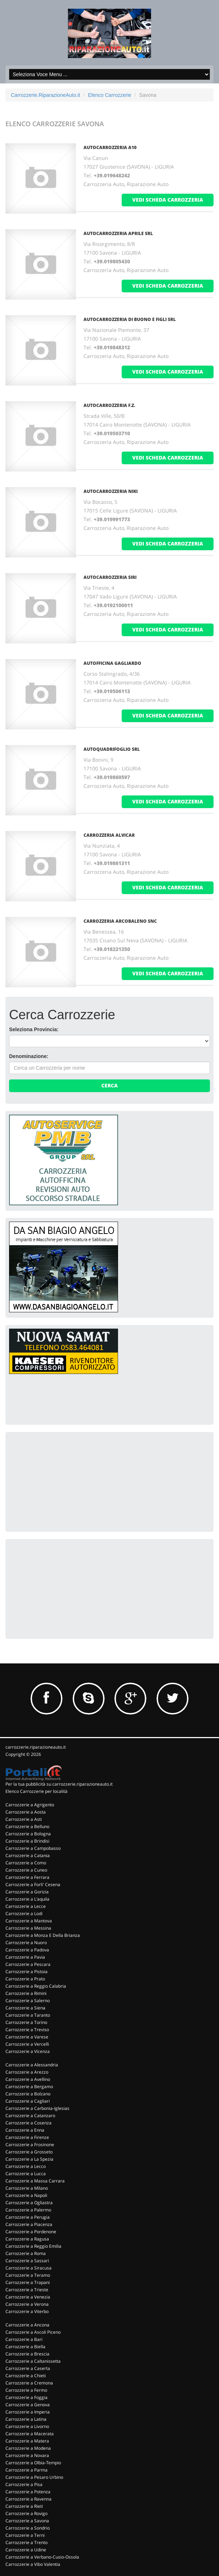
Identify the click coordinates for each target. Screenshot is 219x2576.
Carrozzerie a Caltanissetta (33, 2361)
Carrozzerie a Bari (23, 2339)
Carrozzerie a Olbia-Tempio (33, 2463)
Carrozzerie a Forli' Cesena (32, 1884)
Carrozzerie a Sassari (27, 2261)
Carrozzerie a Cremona (29, 2383)
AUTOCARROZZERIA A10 (110, 147)
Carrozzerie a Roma (25, 2253)
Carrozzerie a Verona (27, 2304)
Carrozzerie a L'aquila (27, 1899)
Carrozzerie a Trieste (26, 2290)
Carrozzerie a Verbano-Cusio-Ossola (42, 2557)
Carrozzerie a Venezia (27, 2297)
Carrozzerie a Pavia (25, 1957)
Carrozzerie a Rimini (25, 1993)
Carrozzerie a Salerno (27, 2000)
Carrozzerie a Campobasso (33, 1848)
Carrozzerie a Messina (28, 1928)
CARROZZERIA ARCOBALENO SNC (120, 921)
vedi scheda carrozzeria (167, 199)
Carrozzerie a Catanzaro (30, 2115)
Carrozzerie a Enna (24, 2130)
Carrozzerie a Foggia (26, 2397)
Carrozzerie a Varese (26, 2037)
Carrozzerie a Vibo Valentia (32, 2564)
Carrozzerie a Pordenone (30, 2232)
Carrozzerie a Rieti (24, 2506)
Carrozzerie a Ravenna (28, 2499)
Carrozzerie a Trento (26, 2542)
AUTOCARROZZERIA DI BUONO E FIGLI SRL (130, 319)
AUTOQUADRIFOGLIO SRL (112, 749)
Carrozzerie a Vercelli (27, 2044)
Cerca (109, 1085)
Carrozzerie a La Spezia (29, 2159)
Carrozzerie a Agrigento (29, 1805)
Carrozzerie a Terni (25, 2535)
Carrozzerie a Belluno (27, 1826)
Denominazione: (28, 1056)
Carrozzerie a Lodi (23, 1913)
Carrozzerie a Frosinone (29, 2144)
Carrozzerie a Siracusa (28, 2268)
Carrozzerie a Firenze (27, 2137)
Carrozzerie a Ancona (27, 2325)
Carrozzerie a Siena (25, 2008)
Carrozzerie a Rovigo (26, 2513)
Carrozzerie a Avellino (27, 2079)
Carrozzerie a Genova (27, 2405)
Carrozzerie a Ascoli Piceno (33, 2332)
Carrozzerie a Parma (26, 2470)
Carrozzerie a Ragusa (27, 2239)
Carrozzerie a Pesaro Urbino (34, 2477)
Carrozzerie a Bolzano (27, 2094)
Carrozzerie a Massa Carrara (35, 2181)
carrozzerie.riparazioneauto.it (35, 1747)
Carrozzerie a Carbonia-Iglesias (37, 2108)
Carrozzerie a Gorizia (27, 1892)
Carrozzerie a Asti (23, 1819)
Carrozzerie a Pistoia (26, 1971)
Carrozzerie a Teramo (27, 2275)
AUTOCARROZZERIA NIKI (111, 491)
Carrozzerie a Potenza (27, 2492)
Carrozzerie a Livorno (27, 2426)
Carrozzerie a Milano (26, 2188)
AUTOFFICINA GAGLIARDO (112, 663)
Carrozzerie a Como (25, 1863)
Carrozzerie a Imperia (27, 2412)
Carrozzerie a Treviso (27, 2029)
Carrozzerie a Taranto (27, 2015)
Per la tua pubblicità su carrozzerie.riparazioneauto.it (59, 1784)
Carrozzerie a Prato (25, 1979)
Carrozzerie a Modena (28, 2448)
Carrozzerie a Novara (27, 2455)
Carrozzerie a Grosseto (29, 2152)
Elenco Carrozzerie (109, 95)
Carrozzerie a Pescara (27, 1964)
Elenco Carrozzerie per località (36, 1791)
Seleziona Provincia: (33, 1029)
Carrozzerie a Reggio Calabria (35, 1986)
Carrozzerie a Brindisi (27, 1841)
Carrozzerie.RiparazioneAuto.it (45, 95)
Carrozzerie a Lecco (25, 2166)
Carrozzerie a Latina (25, 2419)
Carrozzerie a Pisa (23, 2484)
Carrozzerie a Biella (25, 2346)
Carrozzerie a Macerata (29, 2434)
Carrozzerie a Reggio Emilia (33, 2246)
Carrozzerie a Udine (25, 2550)
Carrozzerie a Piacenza (28, 2224)
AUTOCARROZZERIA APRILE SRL (118, 233)
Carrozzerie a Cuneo (26, 1870)
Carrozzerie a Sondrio (27, 2528)
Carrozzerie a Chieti (25, 2376)
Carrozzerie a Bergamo (29, 2086)
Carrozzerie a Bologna (28, 1834)
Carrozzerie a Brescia (27, 2354)
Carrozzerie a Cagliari (27, 2101)
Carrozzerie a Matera (27, 2441)
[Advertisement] (63, 1481)
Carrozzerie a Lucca (25, 2173)
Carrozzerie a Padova (27, 1950)
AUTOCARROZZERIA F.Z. (109, 405)
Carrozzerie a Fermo (26, 2390)
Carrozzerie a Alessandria (31, 2065)
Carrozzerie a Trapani (27, 2282)
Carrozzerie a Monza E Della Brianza (42, 1935)
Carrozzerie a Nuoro (26, 1942)
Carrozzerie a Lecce (25, 1906)
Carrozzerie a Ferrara (27, 1877)
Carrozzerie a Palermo (28, 2210)
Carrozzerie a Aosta (25, 1812)
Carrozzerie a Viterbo (27, 2311)
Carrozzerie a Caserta (27, 2368)
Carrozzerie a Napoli (26, 2195)
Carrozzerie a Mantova (28, 1921)
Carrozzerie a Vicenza (27, 2051)
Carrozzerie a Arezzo (26, 2072)
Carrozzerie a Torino (26, 2022)
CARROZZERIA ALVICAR (109, 835)
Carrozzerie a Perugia (27, 2217)
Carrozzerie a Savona (27, 2521)
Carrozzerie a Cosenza (28, 2123)
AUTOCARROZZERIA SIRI (110, 577)
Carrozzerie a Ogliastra (29, 2203)
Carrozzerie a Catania (27, 1855)
